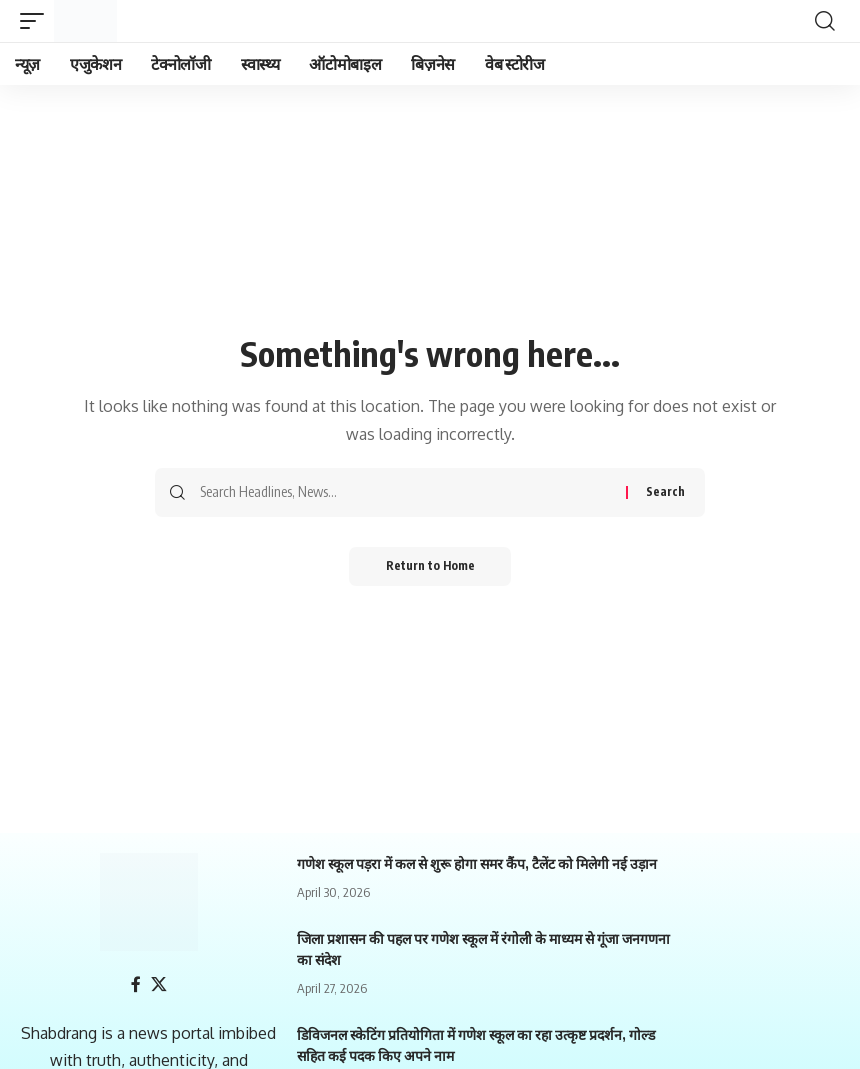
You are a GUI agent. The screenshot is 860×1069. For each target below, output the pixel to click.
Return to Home (430, 566)
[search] (825, 21)
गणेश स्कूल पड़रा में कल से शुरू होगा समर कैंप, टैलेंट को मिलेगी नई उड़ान (477, 863)
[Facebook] (136, 984)
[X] (159, 984)
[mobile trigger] (37, 21)
